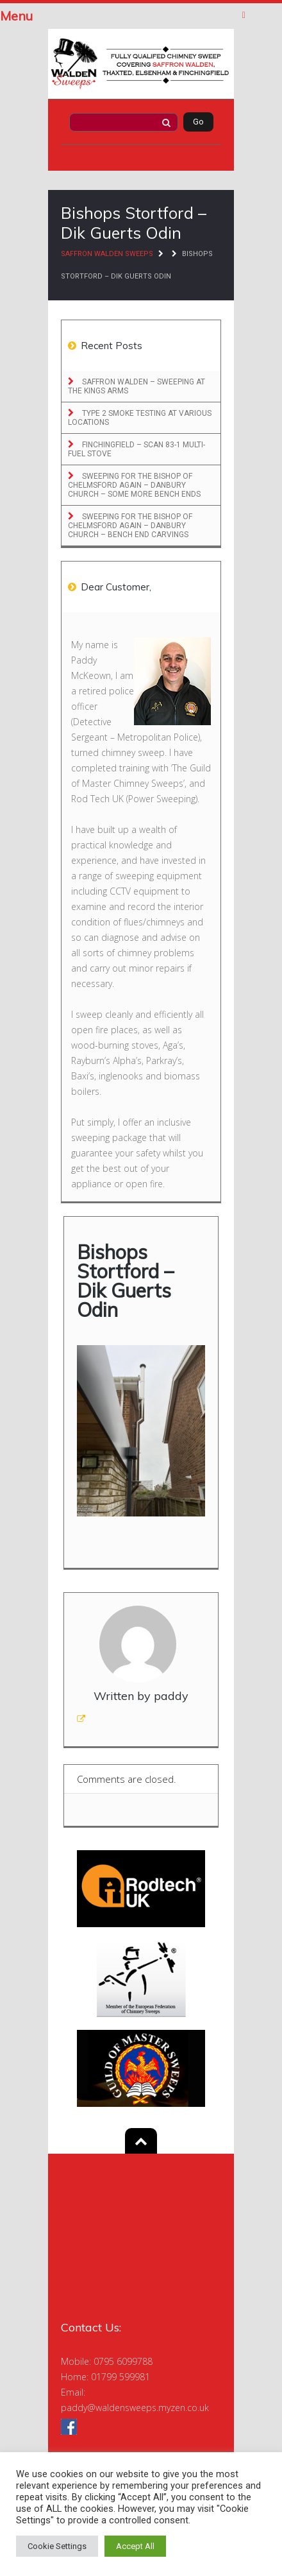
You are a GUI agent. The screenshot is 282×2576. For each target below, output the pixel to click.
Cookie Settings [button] (57, 2546)
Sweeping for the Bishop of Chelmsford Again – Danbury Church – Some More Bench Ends (134, 485)
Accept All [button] (135, 2546)
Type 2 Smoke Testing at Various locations (140, 418)
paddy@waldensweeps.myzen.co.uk (135, 2407)
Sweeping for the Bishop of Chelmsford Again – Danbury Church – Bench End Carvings (130, 525)
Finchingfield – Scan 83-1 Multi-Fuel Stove (136, 449)
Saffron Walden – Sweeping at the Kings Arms (136, 386)
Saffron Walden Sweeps (107, 254)
